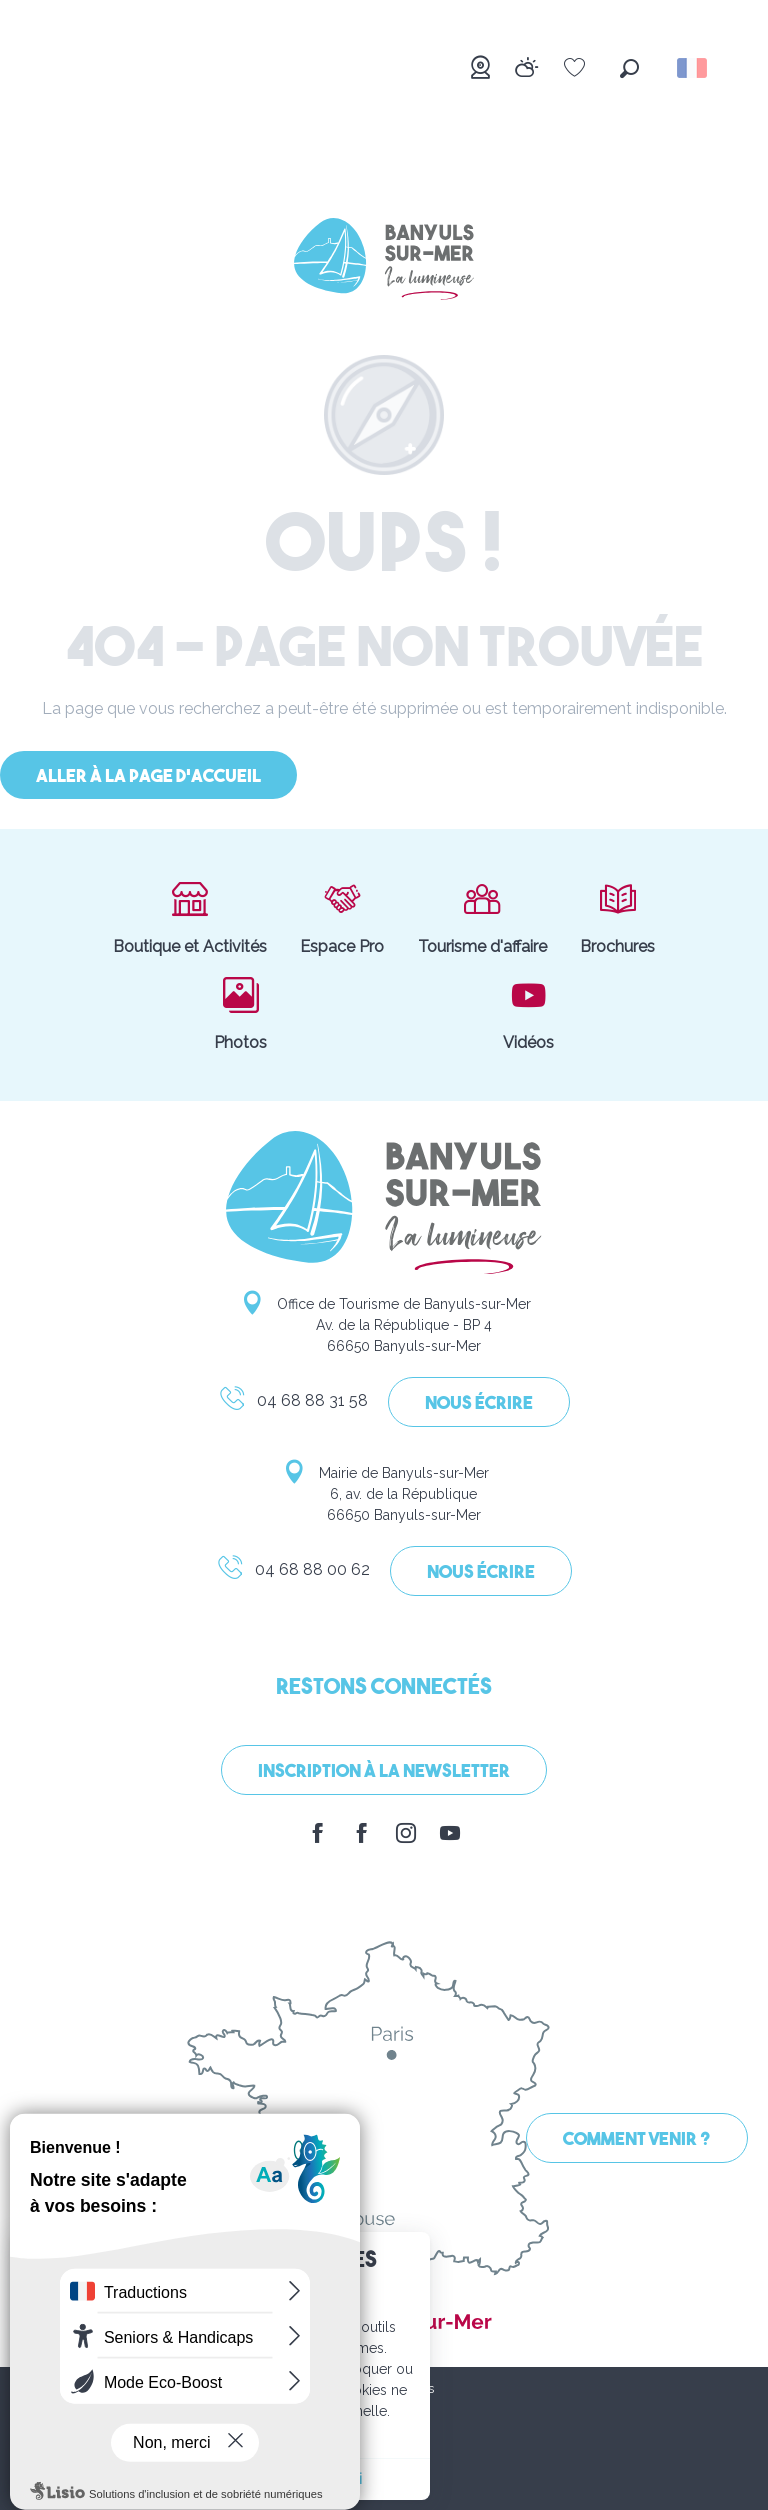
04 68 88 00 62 (293, 1573)
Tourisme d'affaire (482, 917)
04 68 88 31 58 (293, 1404)
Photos (240, 1013)
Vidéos (528, 1013)
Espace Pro (342, 917)
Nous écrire (479, 1404)
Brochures (617, 917)
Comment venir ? (637, 2140)
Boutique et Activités (190, 917)
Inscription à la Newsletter (384, 1772)
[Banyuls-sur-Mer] (384, 262)
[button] (629, 68)
